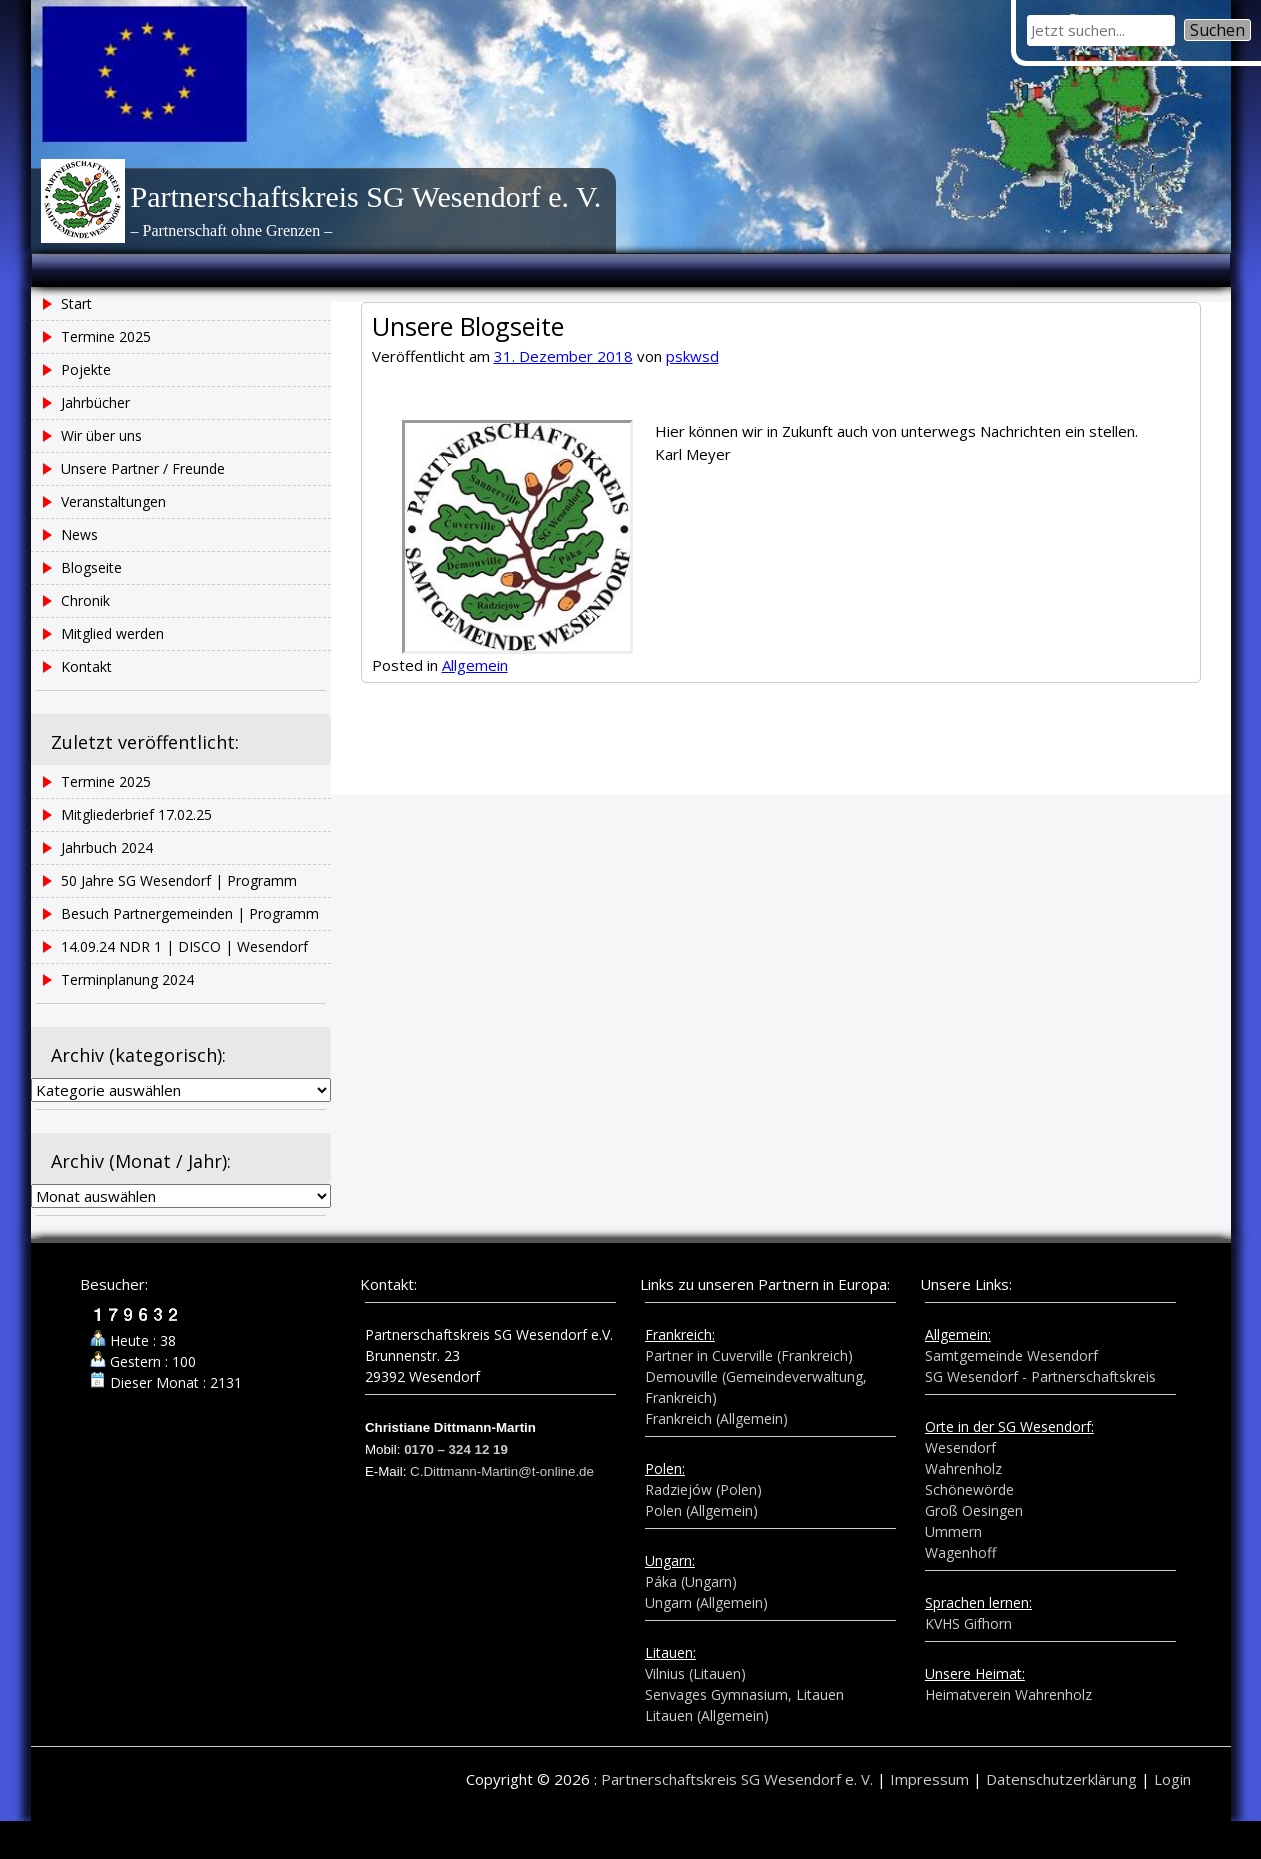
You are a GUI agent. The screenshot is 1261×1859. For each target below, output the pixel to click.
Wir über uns (101, 435)
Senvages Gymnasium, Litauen (744, 1694)
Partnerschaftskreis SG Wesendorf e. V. (366, 196)
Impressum (929, 1779)
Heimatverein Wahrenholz (1008, 1694)
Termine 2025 (1199, 382)
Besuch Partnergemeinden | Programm (190, 913)
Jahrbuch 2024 (1199, 480)
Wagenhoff (960, 1552)
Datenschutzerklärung (1061, 1779)
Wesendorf (960, 1447)
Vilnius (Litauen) (695, 1673)
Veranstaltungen (113, 501)
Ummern (953, 1531)
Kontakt (86, 666)
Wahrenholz (963, 1468)
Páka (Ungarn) (691, 1581)
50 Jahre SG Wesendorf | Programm (1195, 540)
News (79, 534)
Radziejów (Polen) (703, 1489)
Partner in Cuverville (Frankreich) (749, 1355)
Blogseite (91, 567)
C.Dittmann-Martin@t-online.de (502, 1471)
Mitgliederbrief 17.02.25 (136, 814)
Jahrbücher (95, 402)
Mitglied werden (112, 633)
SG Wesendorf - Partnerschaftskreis (1040, 1376)
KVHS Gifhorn (968, 1623)
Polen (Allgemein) (701, 1510)
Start (76, 303)
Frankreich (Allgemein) (716, 1418)
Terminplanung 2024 (127, 979)
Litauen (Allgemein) (707, 1715)
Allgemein (475, 665)
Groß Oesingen (974, 1510)
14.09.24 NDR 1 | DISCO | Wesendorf (184, 946)
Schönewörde (969, 1489)
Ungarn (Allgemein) (706, 1602)
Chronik (85, 600)
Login (1172, 1779)
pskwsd (692, 356)
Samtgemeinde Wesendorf (1011, 1355)
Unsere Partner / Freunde (143, 468)
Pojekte (86, 369)
